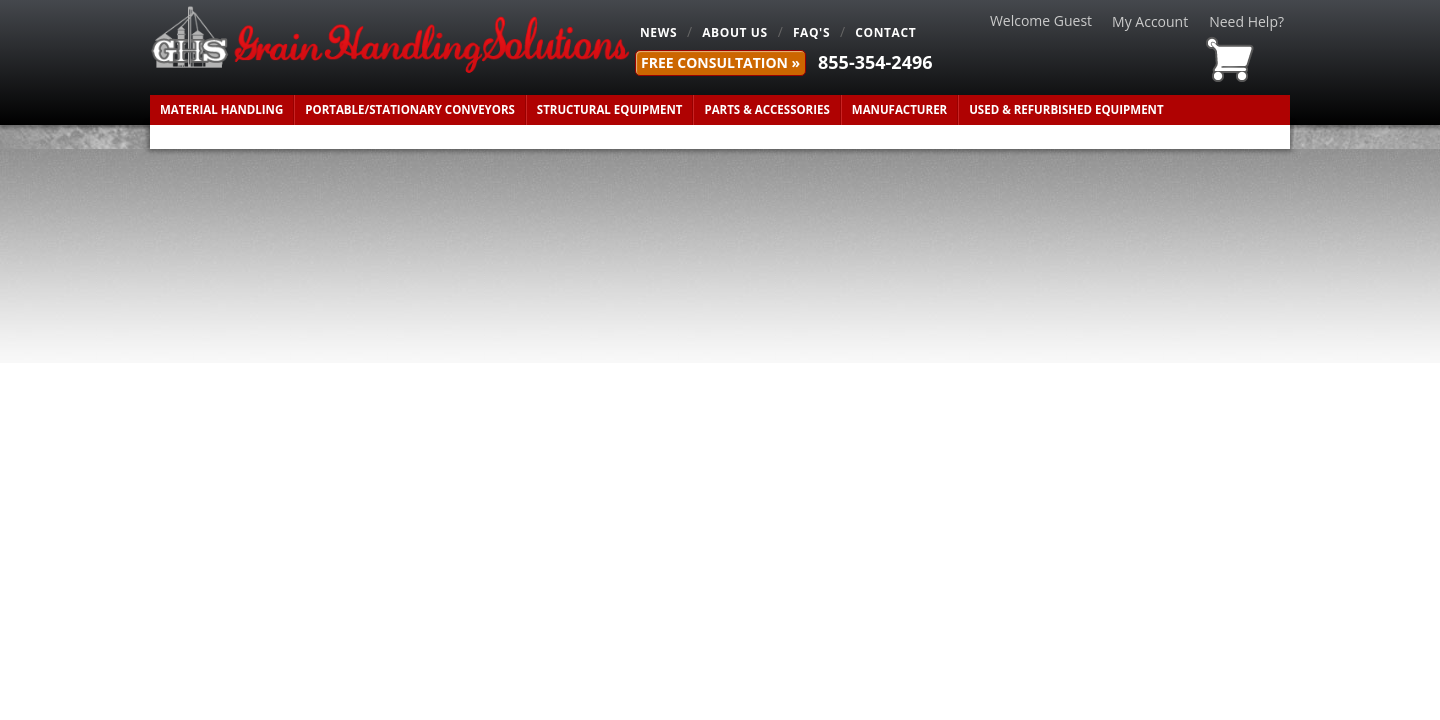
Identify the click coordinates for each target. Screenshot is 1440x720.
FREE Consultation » (720, 62)
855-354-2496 (875, 62)
